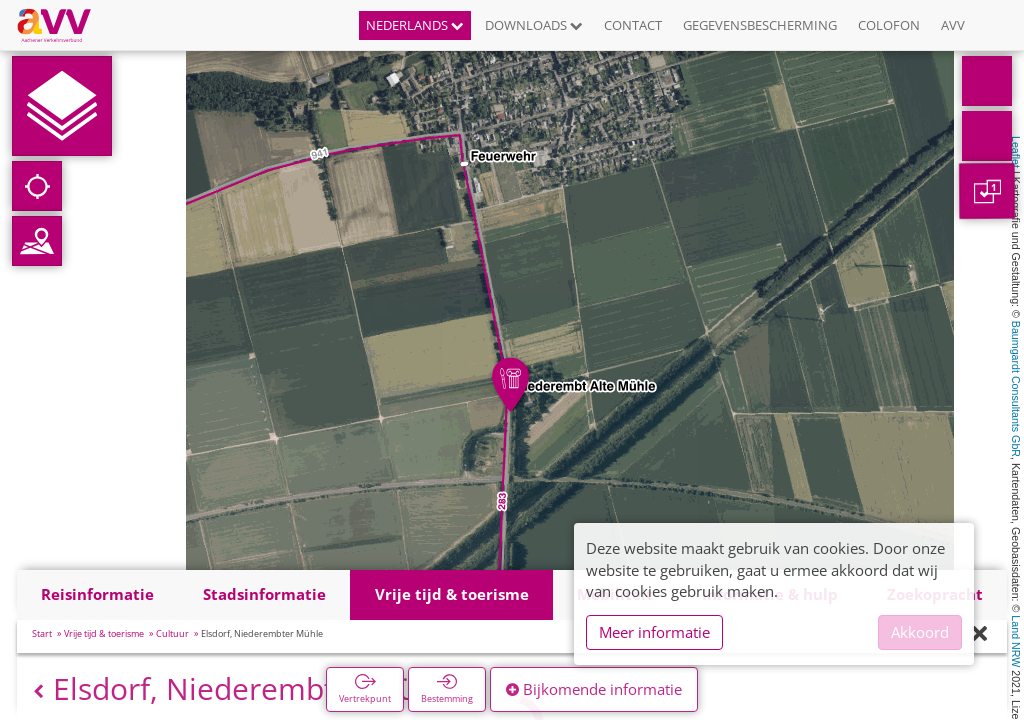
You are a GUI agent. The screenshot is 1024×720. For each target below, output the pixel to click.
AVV (953, 25)
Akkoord (920, 632)
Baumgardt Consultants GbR (1016, 389)
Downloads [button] (534, 25)
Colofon (889, 25)
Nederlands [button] (415, 25)
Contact (633, 25)
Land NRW (1016, 641)
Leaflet (1016, 152)
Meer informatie (654, 632)
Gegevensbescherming (760, 25)
